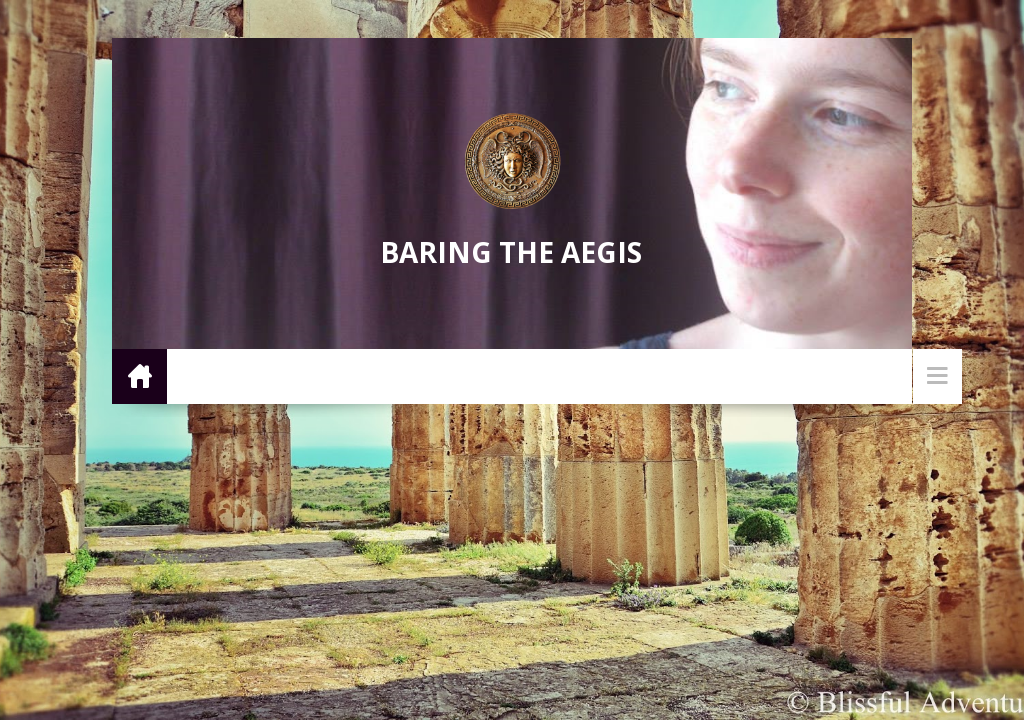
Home (139, 375)
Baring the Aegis (511, 252)
